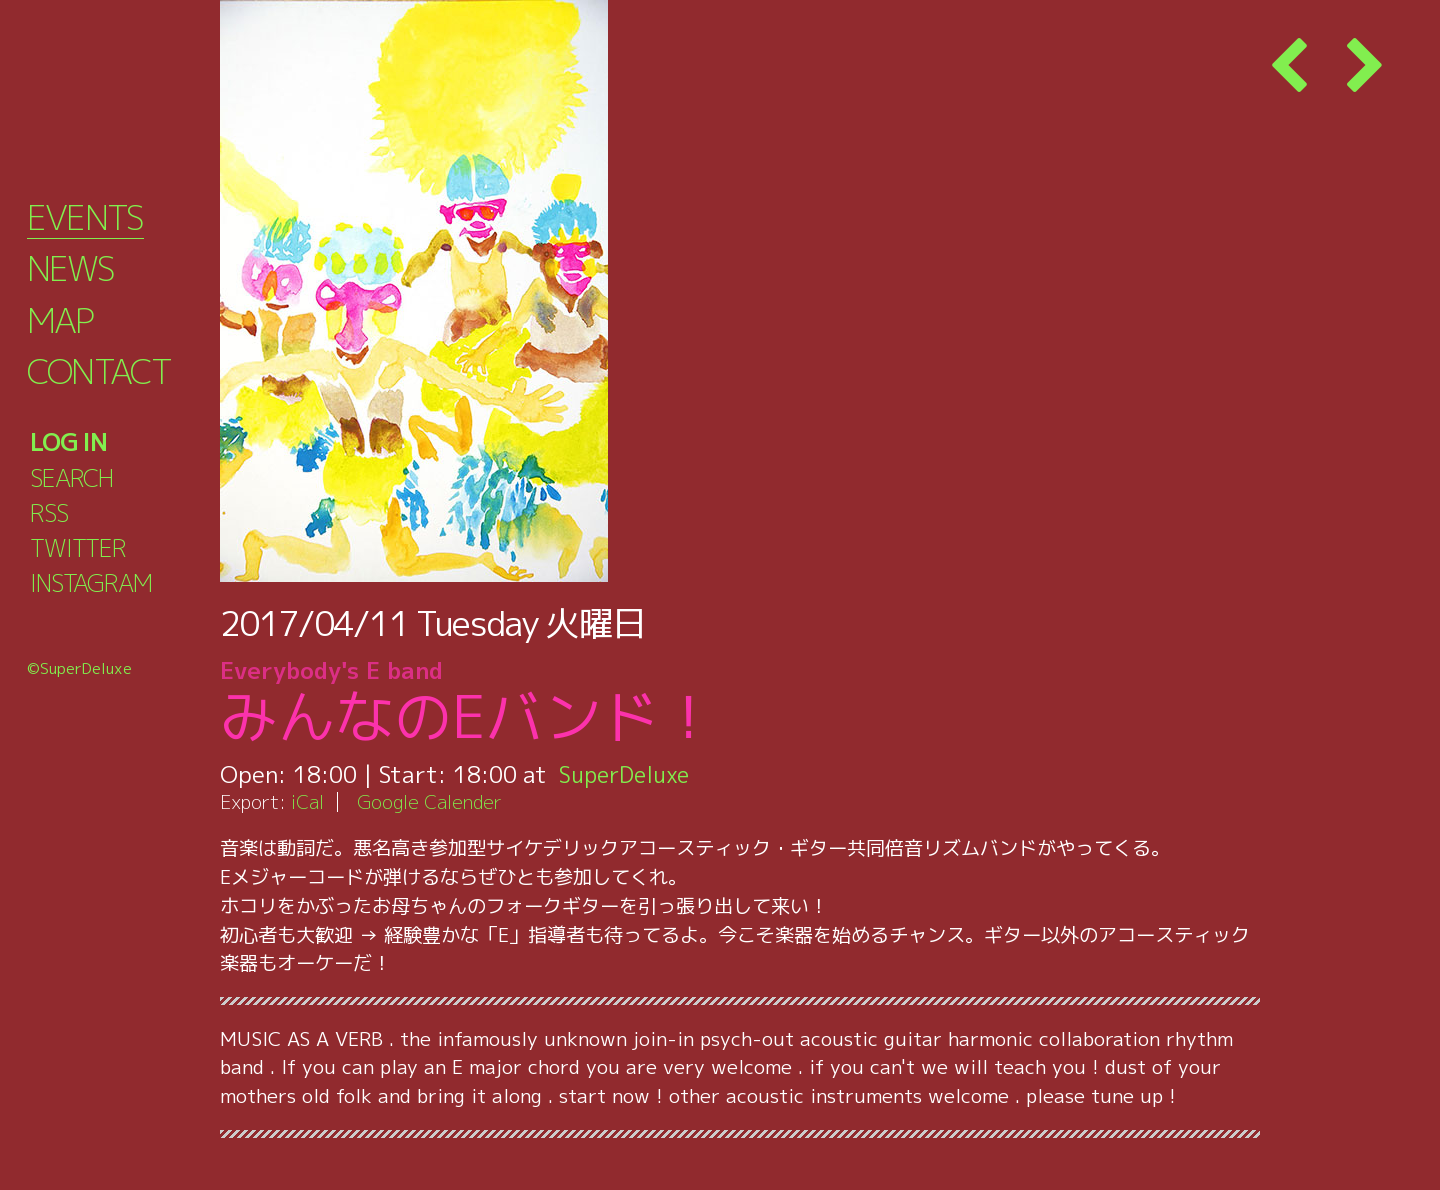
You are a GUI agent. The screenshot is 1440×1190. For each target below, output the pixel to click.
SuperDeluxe (627, 774)
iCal (308, 801)
